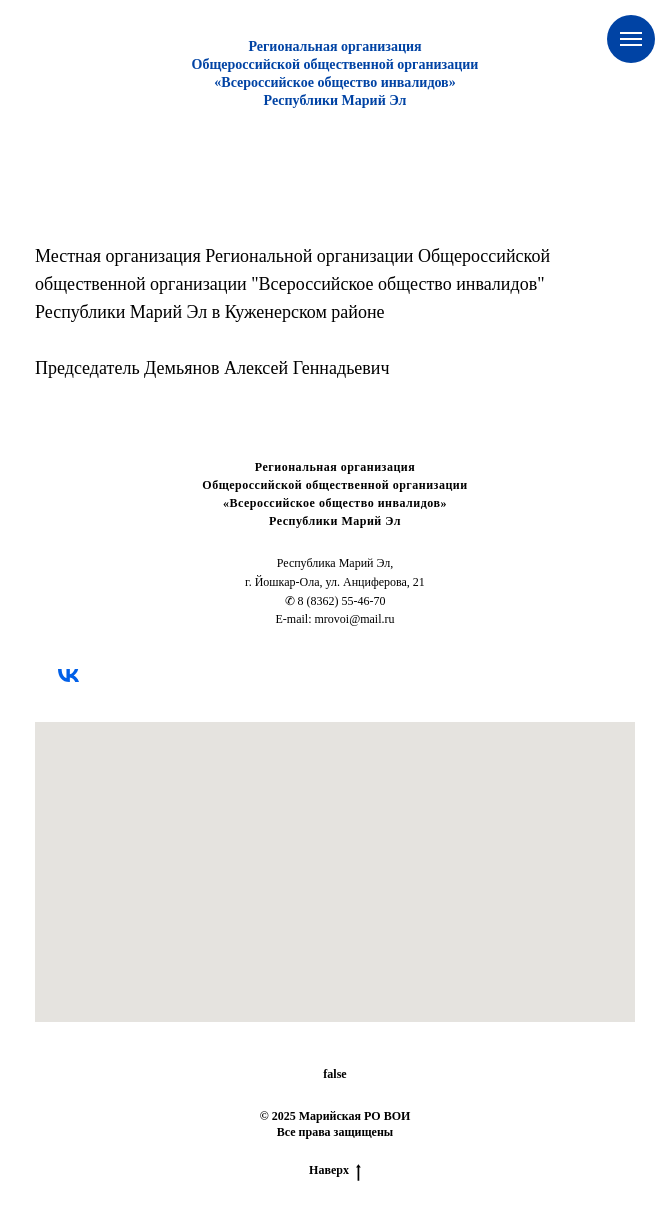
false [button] (334, 1074)
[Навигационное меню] (631, 39)
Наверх (335, 1170)
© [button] (264, 1116)
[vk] (68, 675)
